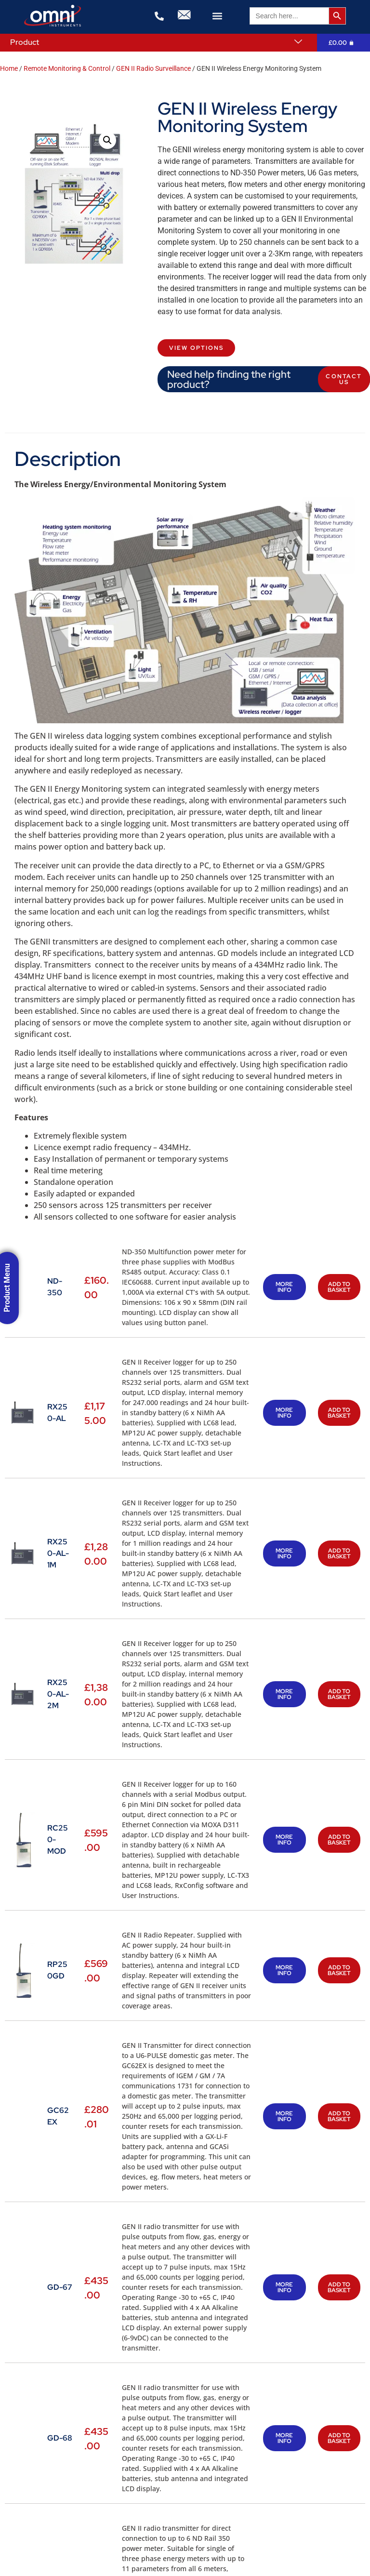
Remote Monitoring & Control (67, 68)
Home (9, 68)
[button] (217, 16)
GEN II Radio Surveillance (153, 68)
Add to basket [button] (339, 1287)
